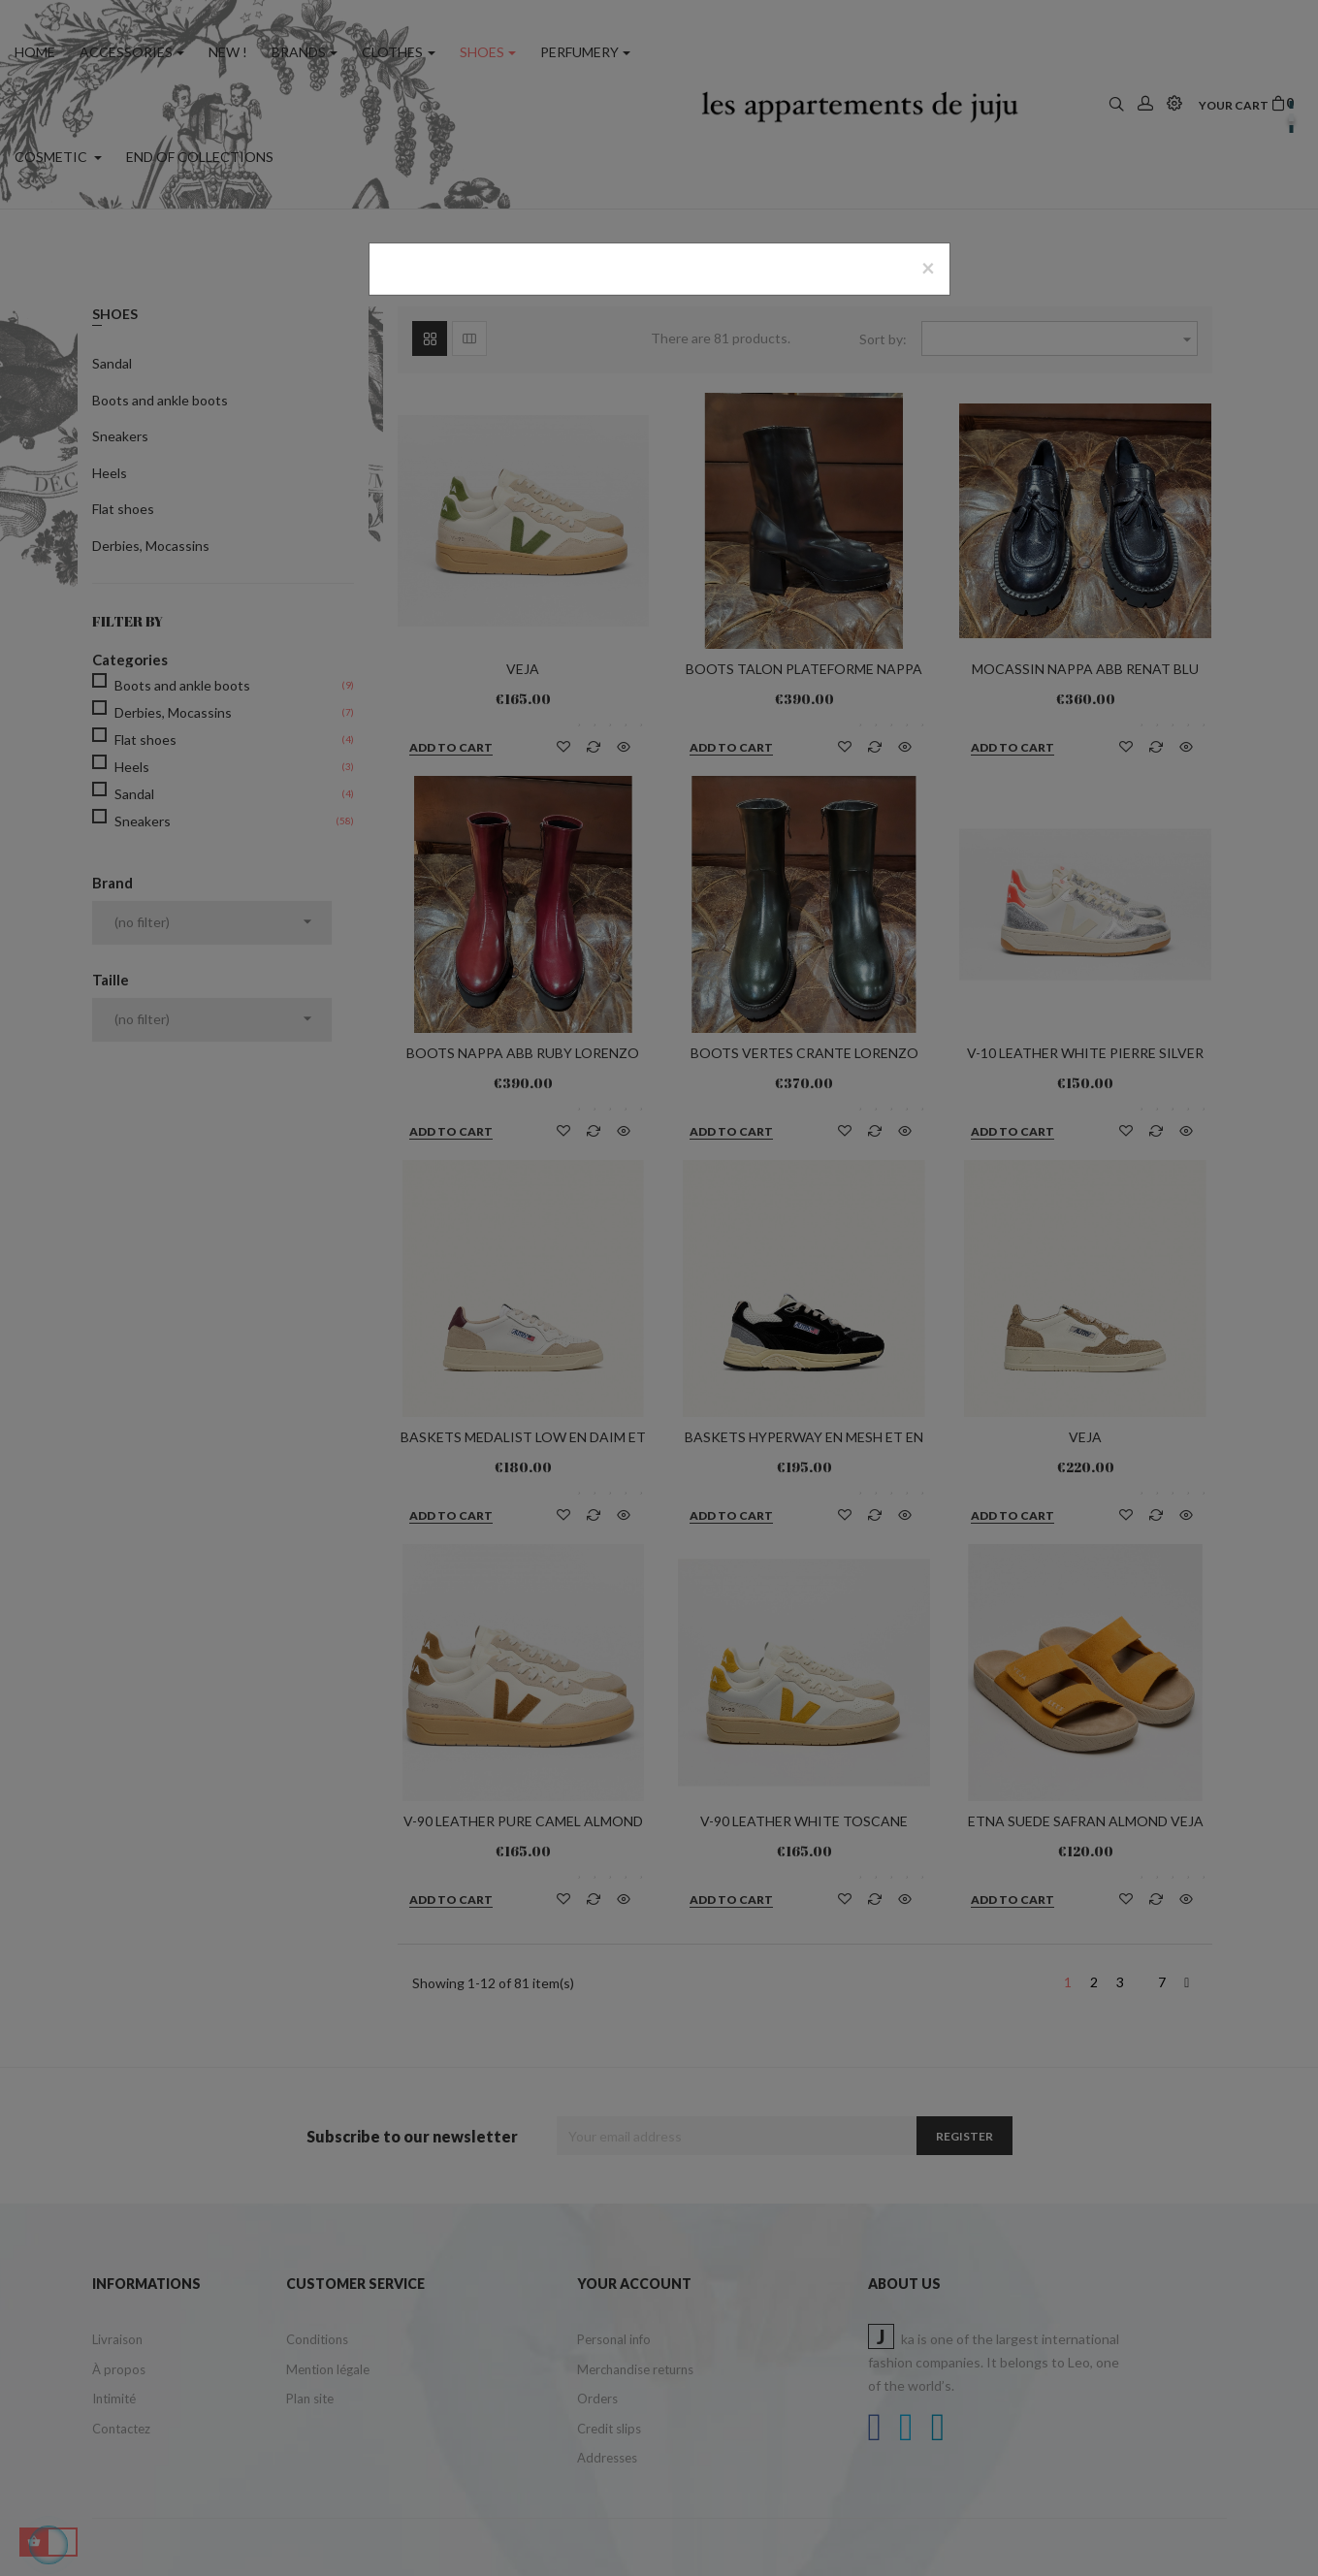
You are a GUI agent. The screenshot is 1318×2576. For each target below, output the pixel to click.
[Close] (928, 267)
